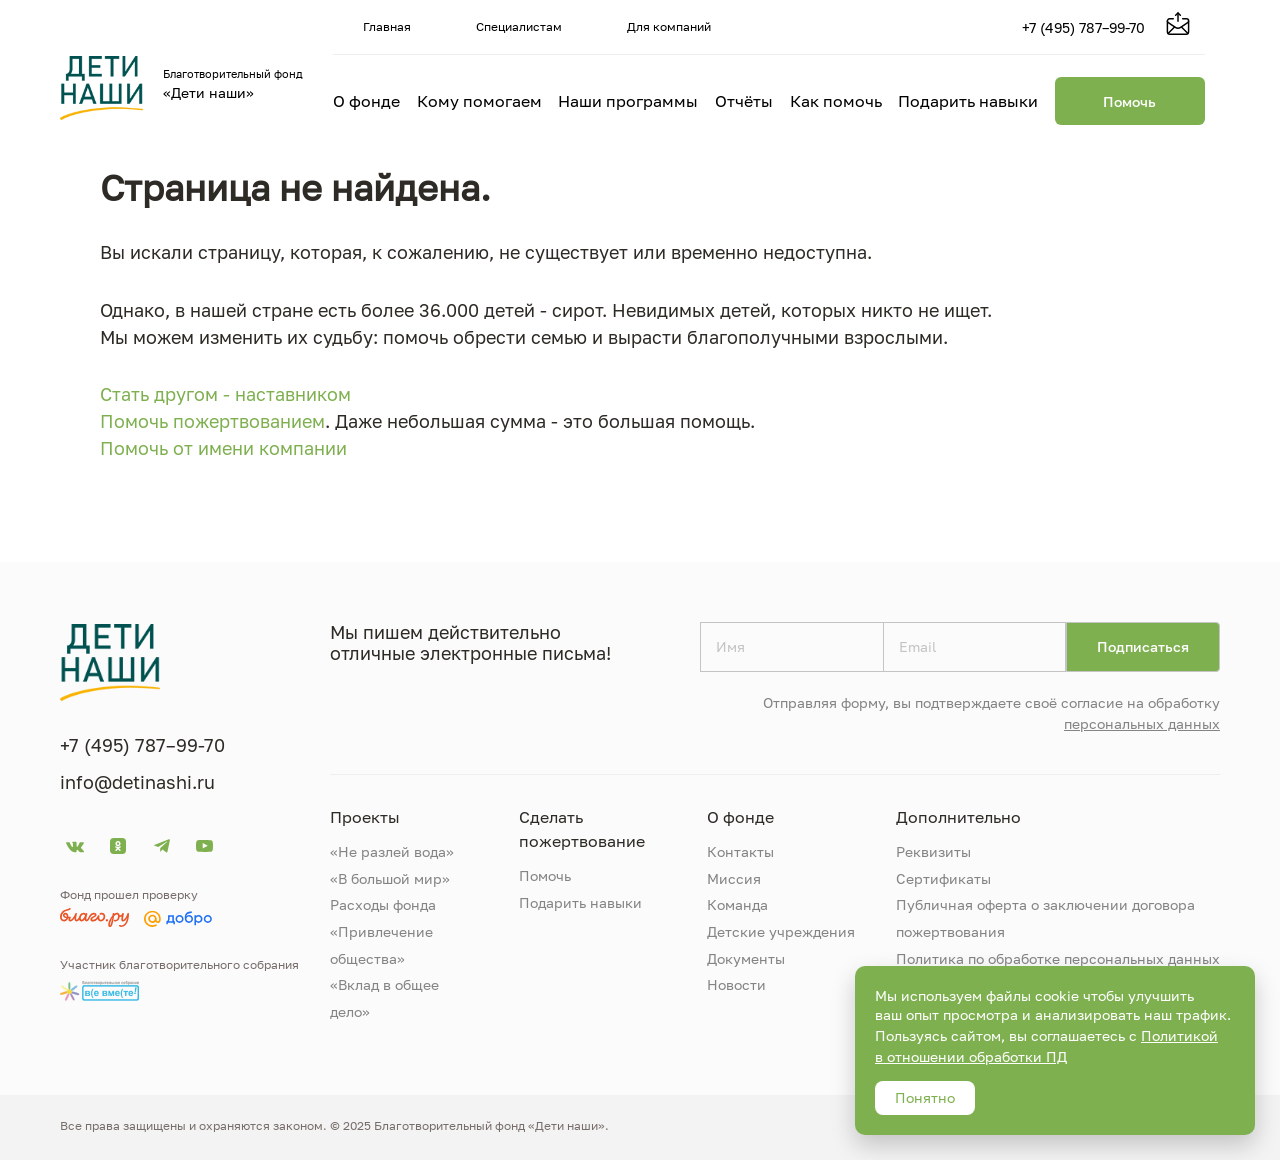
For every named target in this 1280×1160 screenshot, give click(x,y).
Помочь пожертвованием (212, 421)
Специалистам (519, 26)
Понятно (925, 1097)
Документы (746, 958)
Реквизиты (933, 851)
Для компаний (669, 26)
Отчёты (744, 101)
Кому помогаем (479, 101)
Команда (737, 904)
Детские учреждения (781, 931)
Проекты (365, 817)
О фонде (366, 101)
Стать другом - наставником (225, 394)
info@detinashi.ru (137, 782)
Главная (387, 26)
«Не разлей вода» (392, 851)
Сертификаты (943, 878)
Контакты (740, 851)
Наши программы (628, 101)
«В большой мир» (390, 878)
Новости (736, 984)
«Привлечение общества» (381, 945)
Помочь (1129, 101)
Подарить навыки (968, 101)
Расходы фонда (383, 904)
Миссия (734, 878)
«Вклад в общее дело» (384, 998)
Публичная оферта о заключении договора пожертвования (1045, 918)
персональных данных (1142, 723)
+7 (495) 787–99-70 (1083, 27)
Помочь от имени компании (223, 448)
